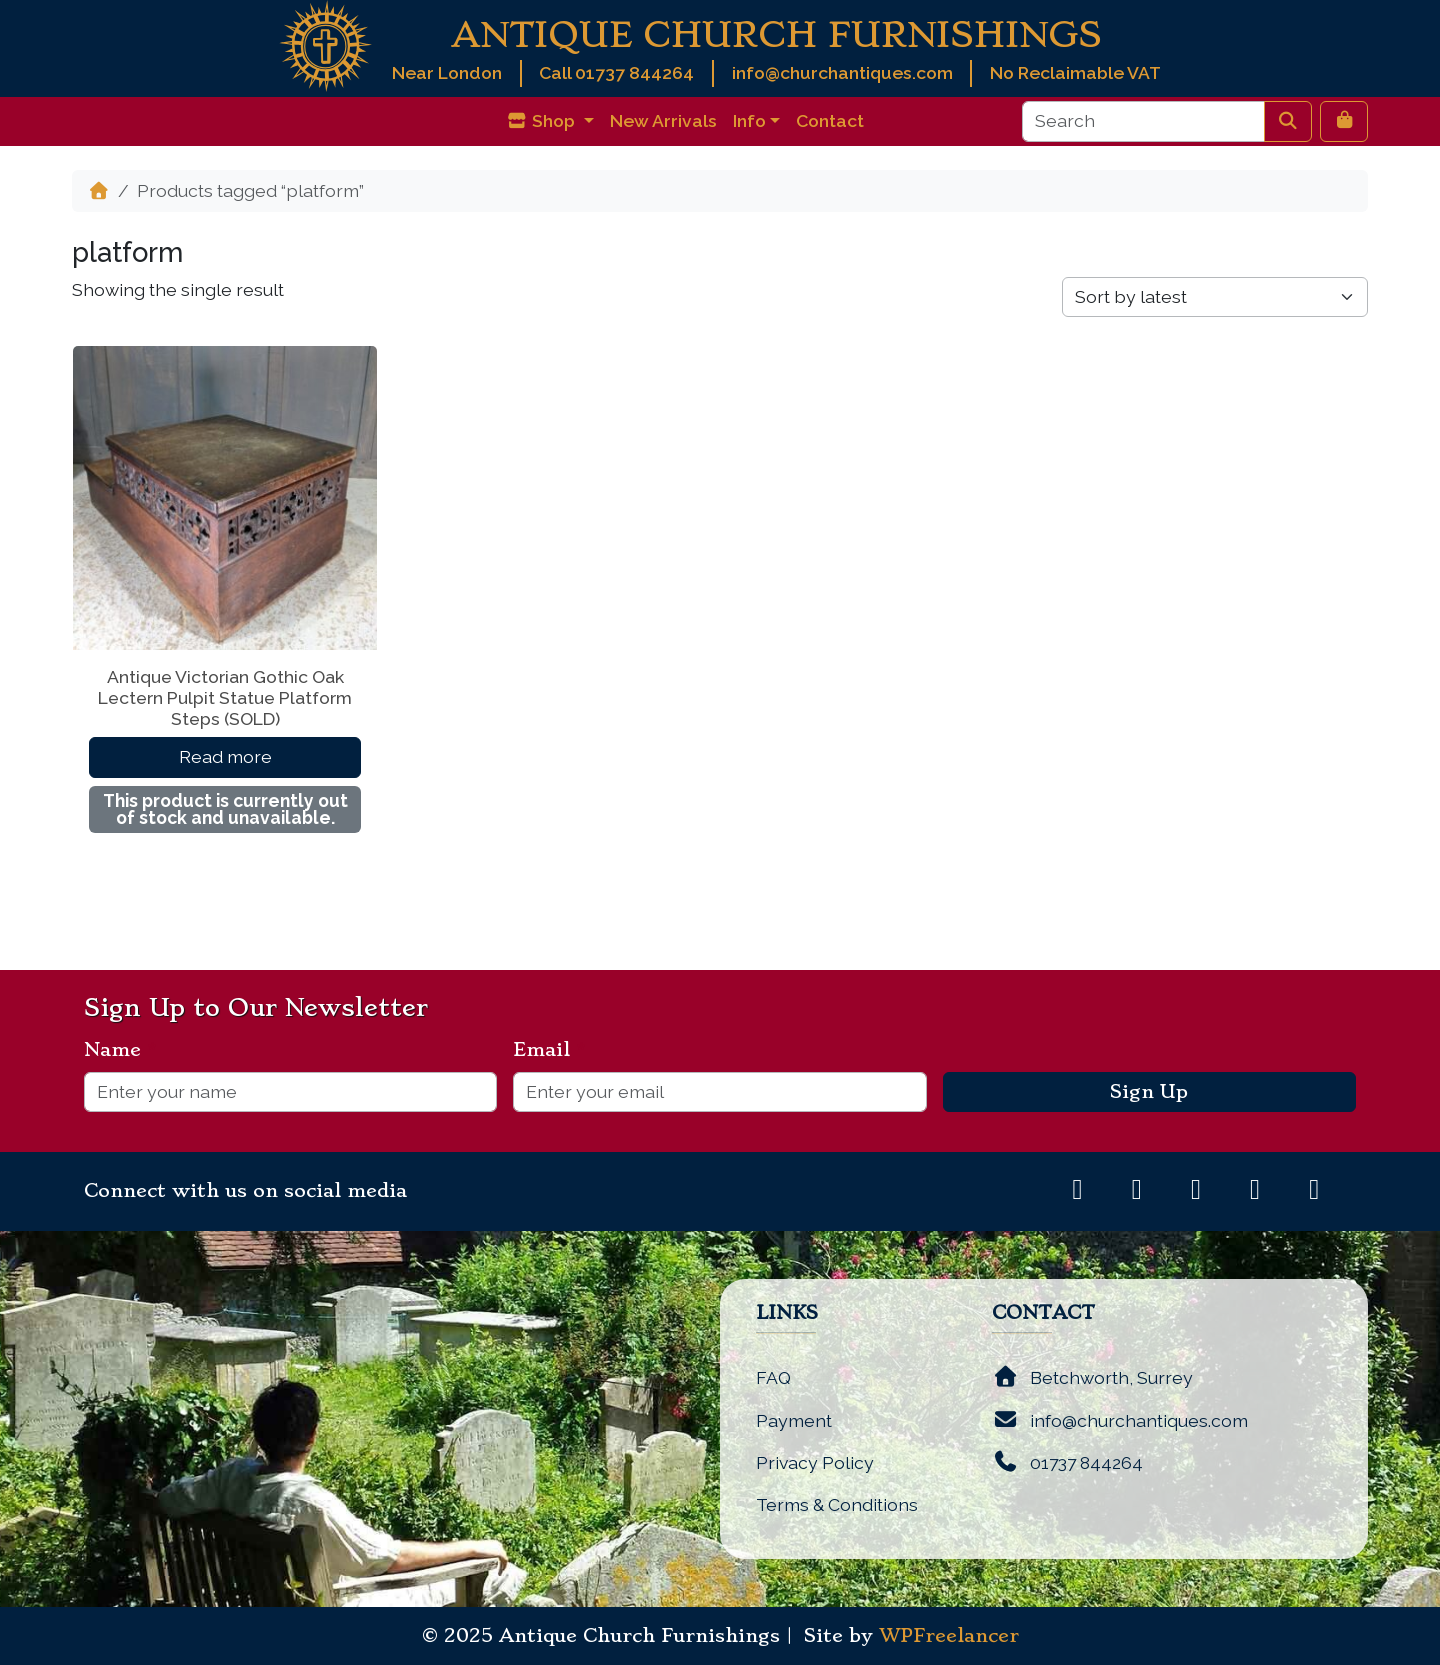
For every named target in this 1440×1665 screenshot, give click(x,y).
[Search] (1143, 121)
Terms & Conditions (837, 1504)
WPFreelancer (949, 1636)
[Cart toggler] (1344, 121)
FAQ (773, 1377)
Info (749, 120)
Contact (830, 120)
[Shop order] (1215, 297)
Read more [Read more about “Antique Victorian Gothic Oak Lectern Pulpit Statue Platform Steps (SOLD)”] (225, 756)
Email (549, 1050)
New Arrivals (663, 120)
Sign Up (1149, 1092)
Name (120, 1050)
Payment (794, 1420)
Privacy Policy (815, 1462)
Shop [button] (542, 120)
